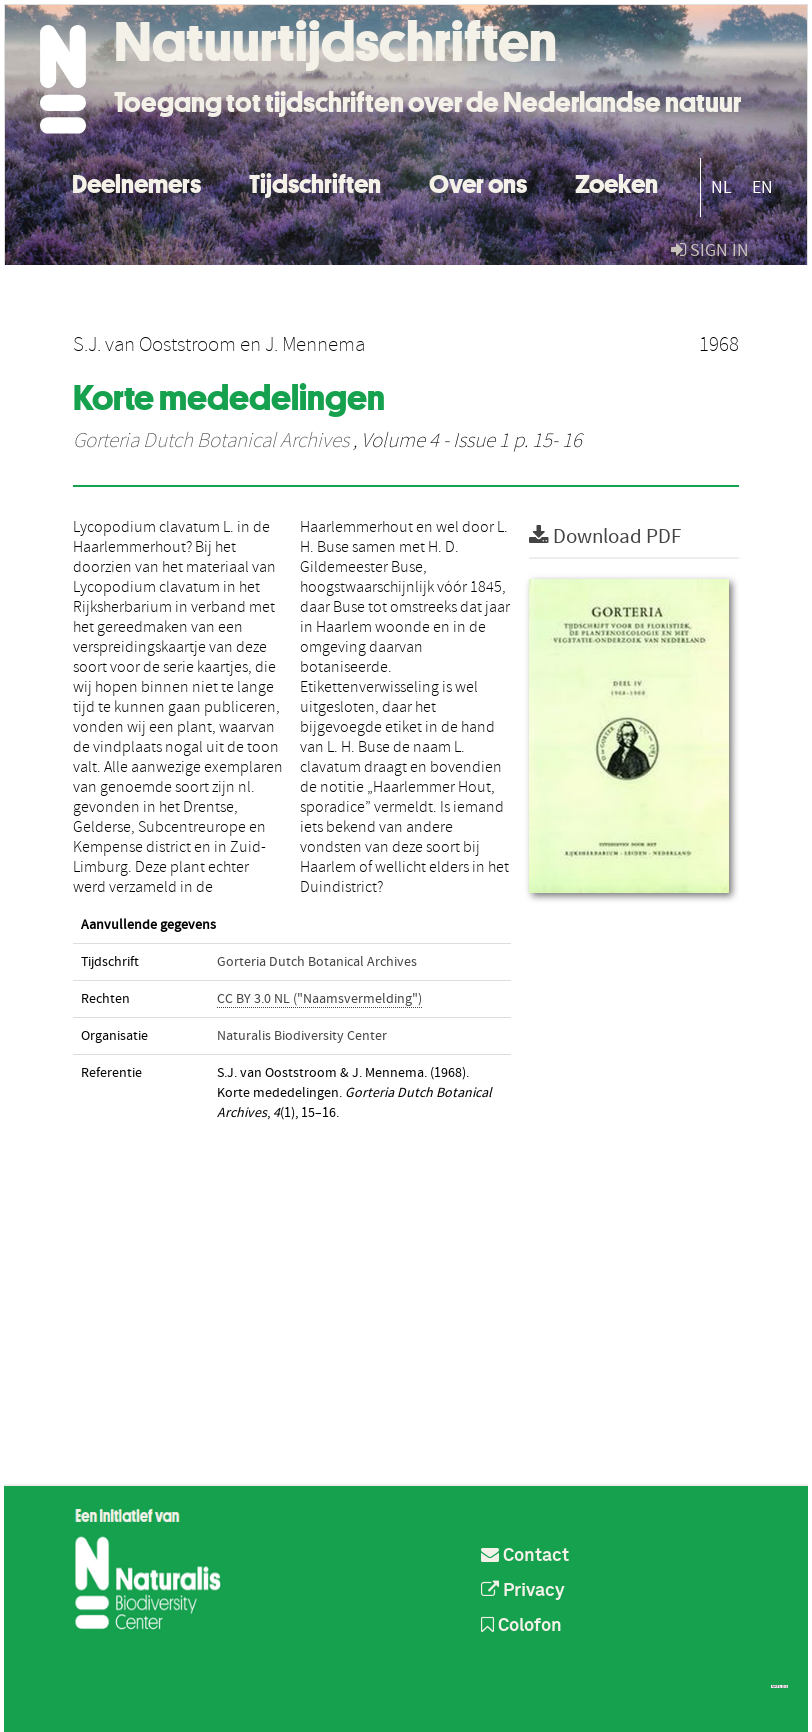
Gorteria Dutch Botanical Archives (211, 441)
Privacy (523, 1591)
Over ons (478, 181)
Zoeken (616, 181)
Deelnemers (136, 181)
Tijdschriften (315, 181)
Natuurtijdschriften (335, 42)
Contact (525, 1556)
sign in (710, 250)
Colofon (521, 1626)
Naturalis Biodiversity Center (302, 1036)
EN (762, 187)
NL (721, 187)
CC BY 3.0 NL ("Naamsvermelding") (319, 999)
